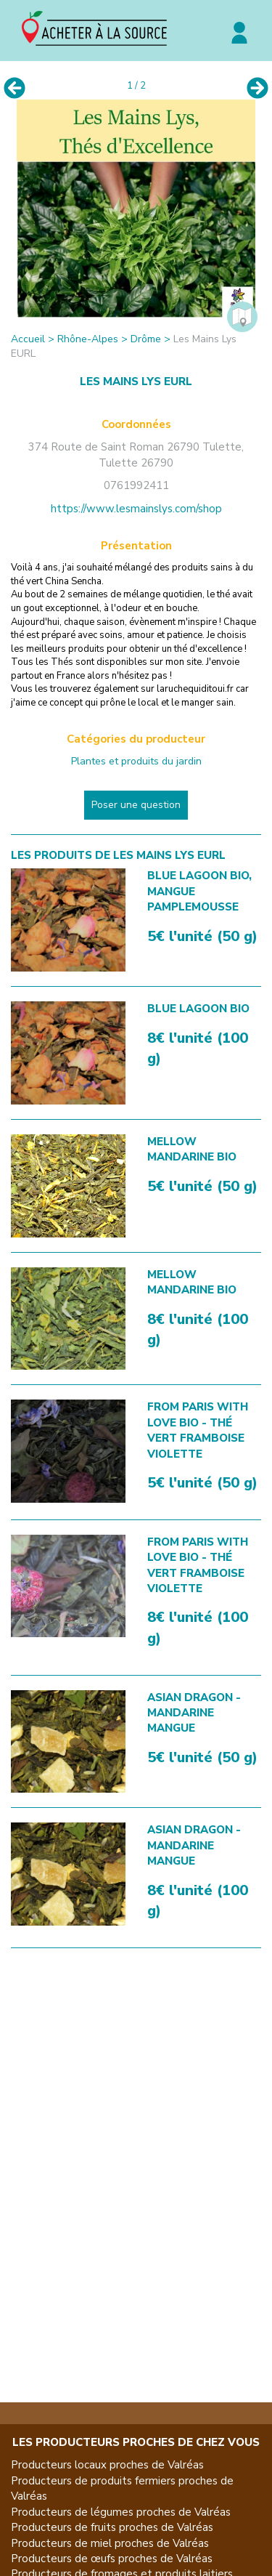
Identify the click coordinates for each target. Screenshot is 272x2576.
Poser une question (136, 805)
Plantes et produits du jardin (136, 761)
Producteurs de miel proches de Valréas (110, 2543)
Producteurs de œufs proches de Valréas (112, 2558)
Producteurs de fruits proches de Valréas (112, 2527)
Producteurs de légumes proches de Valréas (121, 2512)
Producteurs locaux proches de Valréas (107, 2465)
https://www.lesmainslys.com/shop (136, 508)
